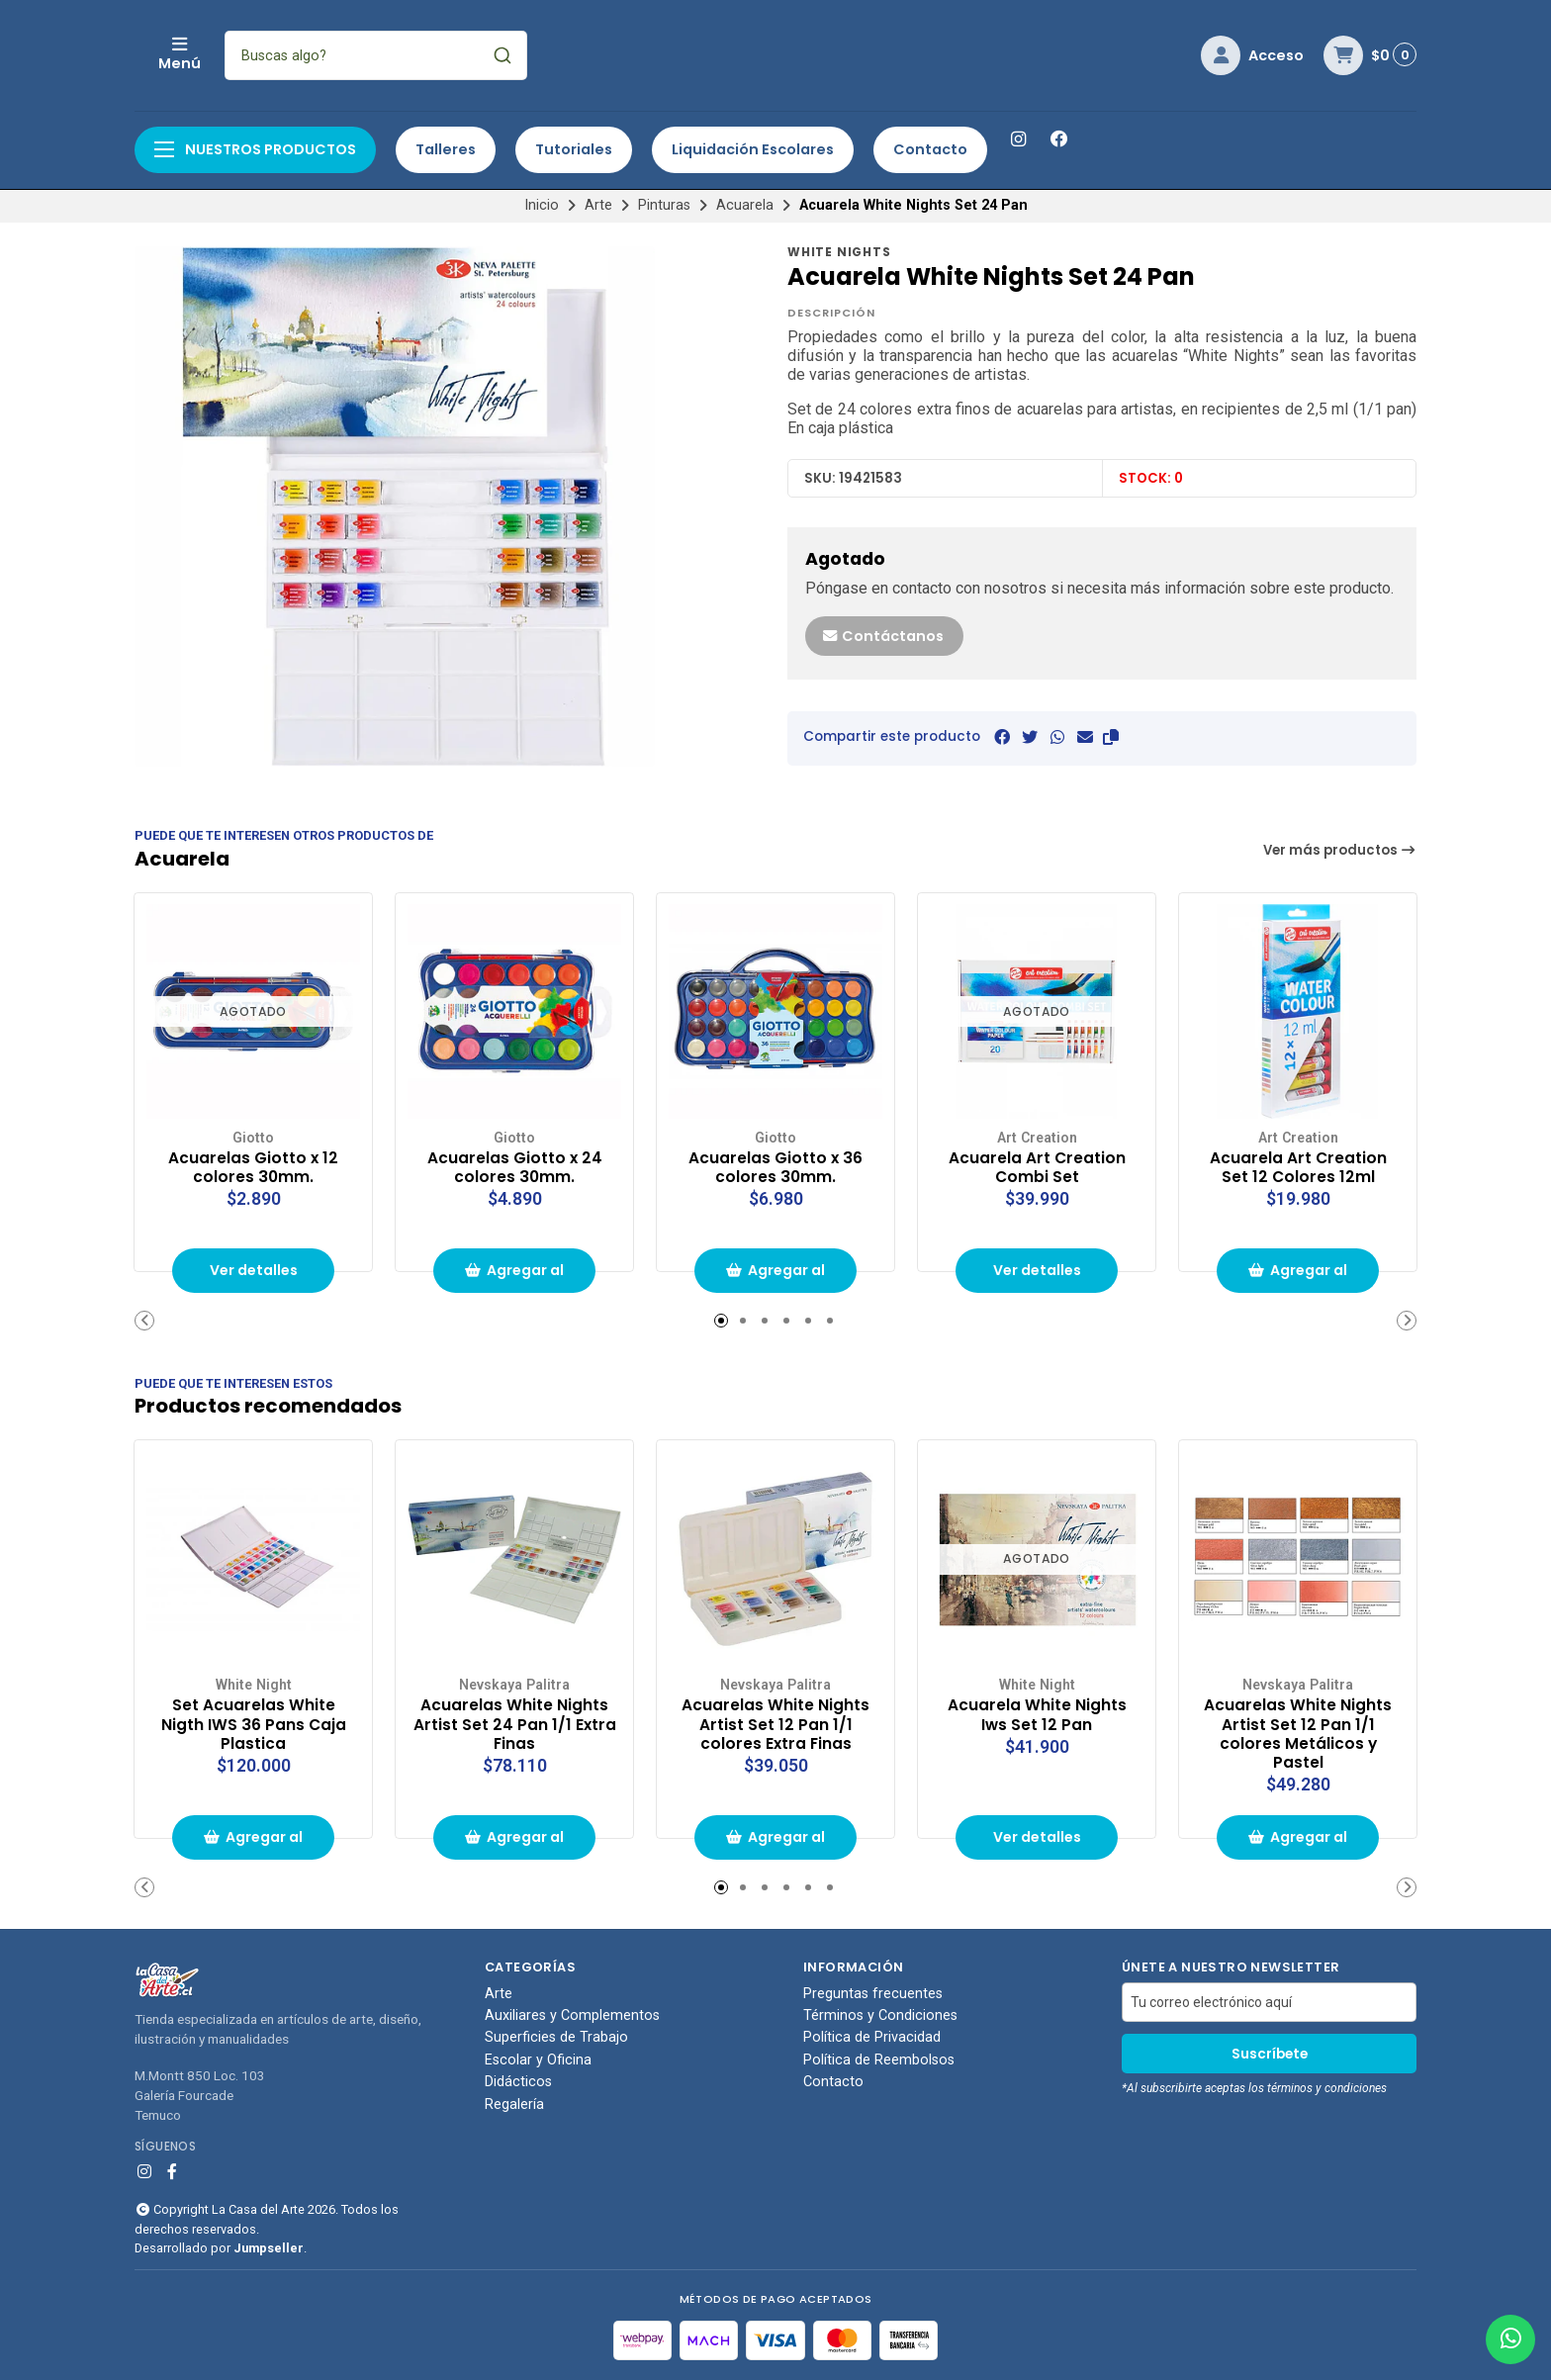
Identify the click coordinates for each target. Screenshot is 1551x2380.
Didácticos (518, 2082)
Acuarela (745, 205)
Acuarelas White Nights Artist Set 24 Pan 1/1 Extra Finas (514, 1722)
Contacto (930, 149)
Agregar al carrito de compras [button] (514, 1276)
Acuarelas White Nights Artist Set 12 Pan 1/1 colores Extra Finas (775, 1722)
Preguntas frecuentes (873, 1993)
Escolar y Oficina (538, 2060)
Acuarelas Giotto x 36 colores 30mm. (776, 1166)
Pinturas (664, 205)
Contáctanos (882, 636)
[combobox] (507, 55)
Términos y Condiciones (880, 2016)
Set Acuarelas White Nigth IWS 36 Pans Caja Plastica (253, 1722)
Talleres (445, 149)
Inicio (541, 205)
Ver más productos (1340, 850)
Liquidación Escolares (753, 149)
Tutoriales (573, 149)
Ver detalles (253, 1270)
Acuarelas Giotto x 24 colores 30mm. (514, 1166)
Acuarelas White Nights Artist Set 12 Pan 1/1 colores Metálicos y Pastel (1298, 1732)
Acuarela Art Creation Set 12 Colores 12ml (1298, 1166)
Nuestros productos (255, 149)
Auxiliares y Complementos (572, 2016)
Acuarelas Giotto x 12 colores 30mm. (253, 1166)
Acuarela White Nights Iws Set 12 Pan (1037, 1713)
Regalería (514, 2105)
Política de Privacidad (872, 2038)
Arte (598, 205)
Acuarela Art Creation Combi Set (1037, 1166)
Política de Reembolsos (879, 2060)
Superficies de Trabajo (556, 2038)
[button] (1111, 737)
